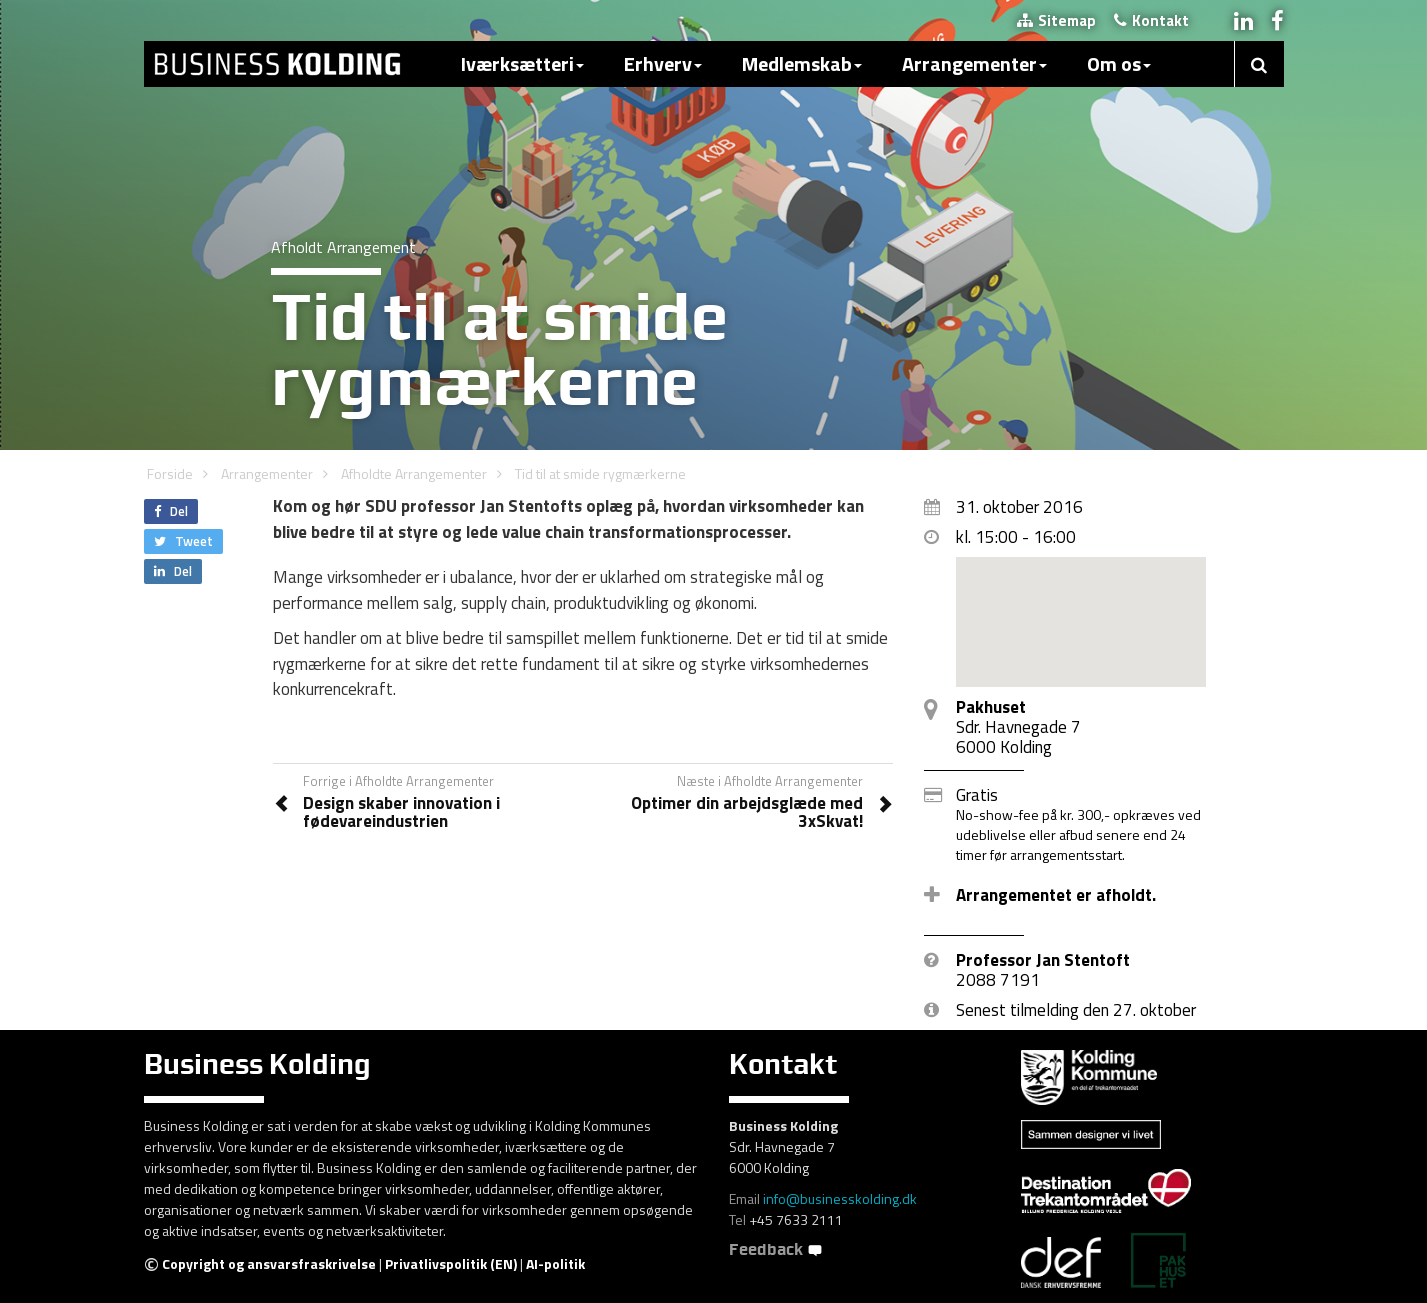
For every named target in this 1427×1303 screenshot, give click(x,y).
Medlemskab (802, 63)
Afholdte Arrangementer (414, 473)
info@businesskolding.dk (840, 1198)
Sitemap (1056, 20)
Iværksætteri (522, 63)
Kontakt (1151, 20)
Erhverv (663, 63)
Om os (1119, 63)
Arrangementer (974, 63)
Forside (170, 473)
